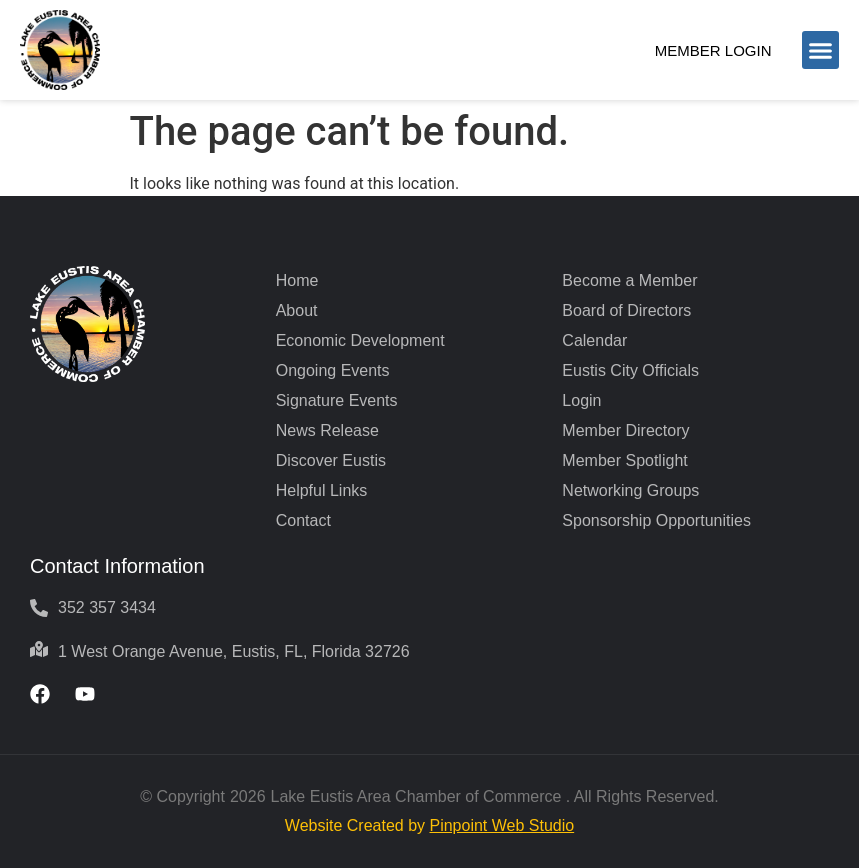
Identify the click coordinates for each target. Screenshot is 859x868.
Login (581, 400)
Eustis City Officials (630, 370)
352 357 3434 (107, 607)
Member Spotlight (624, 460)
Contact (303, 520)
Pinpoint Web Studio (501, 825)
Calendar (594, 340)
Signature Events (337, 400)
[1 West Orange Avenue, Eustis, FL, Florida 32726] (39, 649)
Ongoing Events (333, 370)
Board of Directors (626, 310)
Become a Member (629, 280)
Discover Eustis (331, 460)
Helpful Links (322, 490)
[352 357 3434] (39, 608)
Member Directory (625, 430)
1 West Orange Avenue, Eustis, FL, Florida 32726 (234, 651)
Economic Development (360, 340)
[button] (821, 50)
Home (297, 280)
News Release (327, 430)
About (297, 310)
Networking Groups (630, 490)
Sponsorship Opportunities (656, 520)
